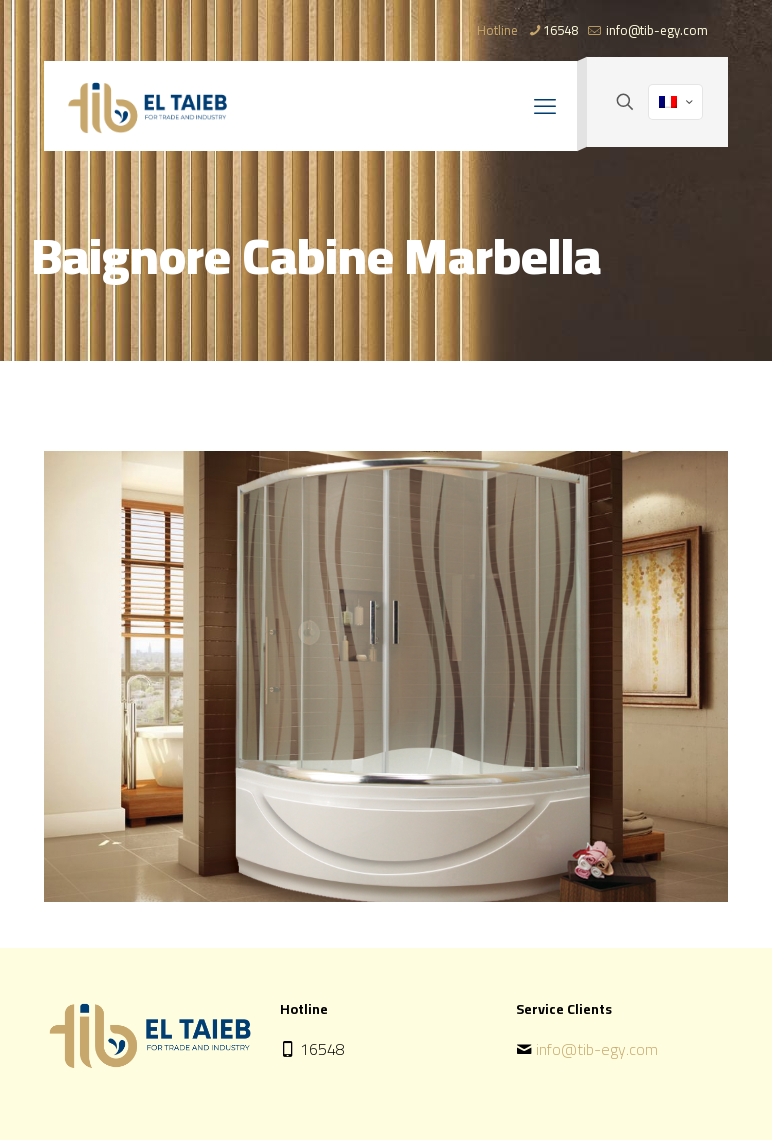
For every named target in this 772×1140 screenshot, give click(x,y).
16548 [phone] (560, 30)
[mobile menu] (545, 106)
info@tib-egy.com (597, 1049)
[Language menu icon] (675, 102)
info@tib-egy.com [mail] (655, 30)
